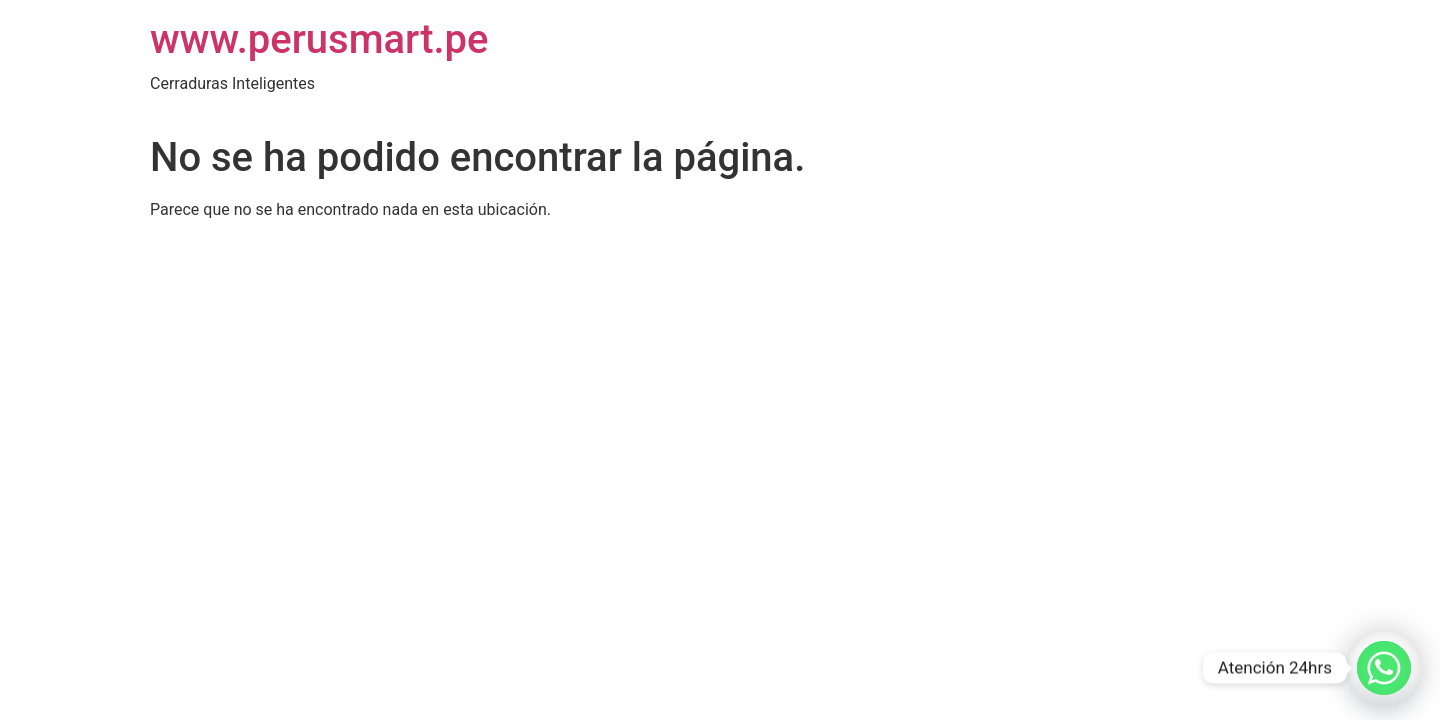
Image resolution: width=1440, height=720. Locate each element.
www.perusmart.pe (319, 39)
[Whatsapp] (1384, 668)
